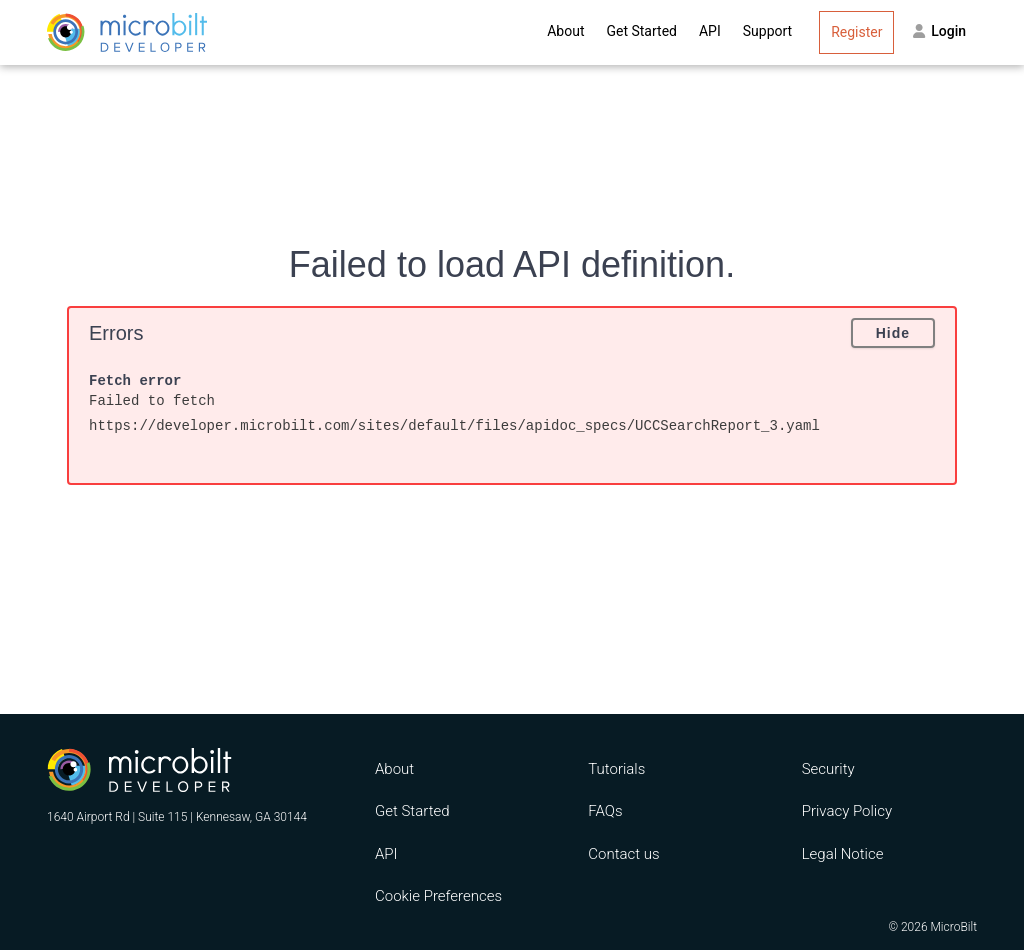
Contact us (623, 854)
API (710, 31)
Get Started (641, 31)
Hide (893, 333)
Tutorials (616, 769)
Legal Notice (843, 854)
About (565, 31)
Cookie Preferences (438, 896)
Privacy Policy (847, 811)
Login (939, 31)
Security (828, 769)
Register (856, 32)
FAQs (605, 811)
